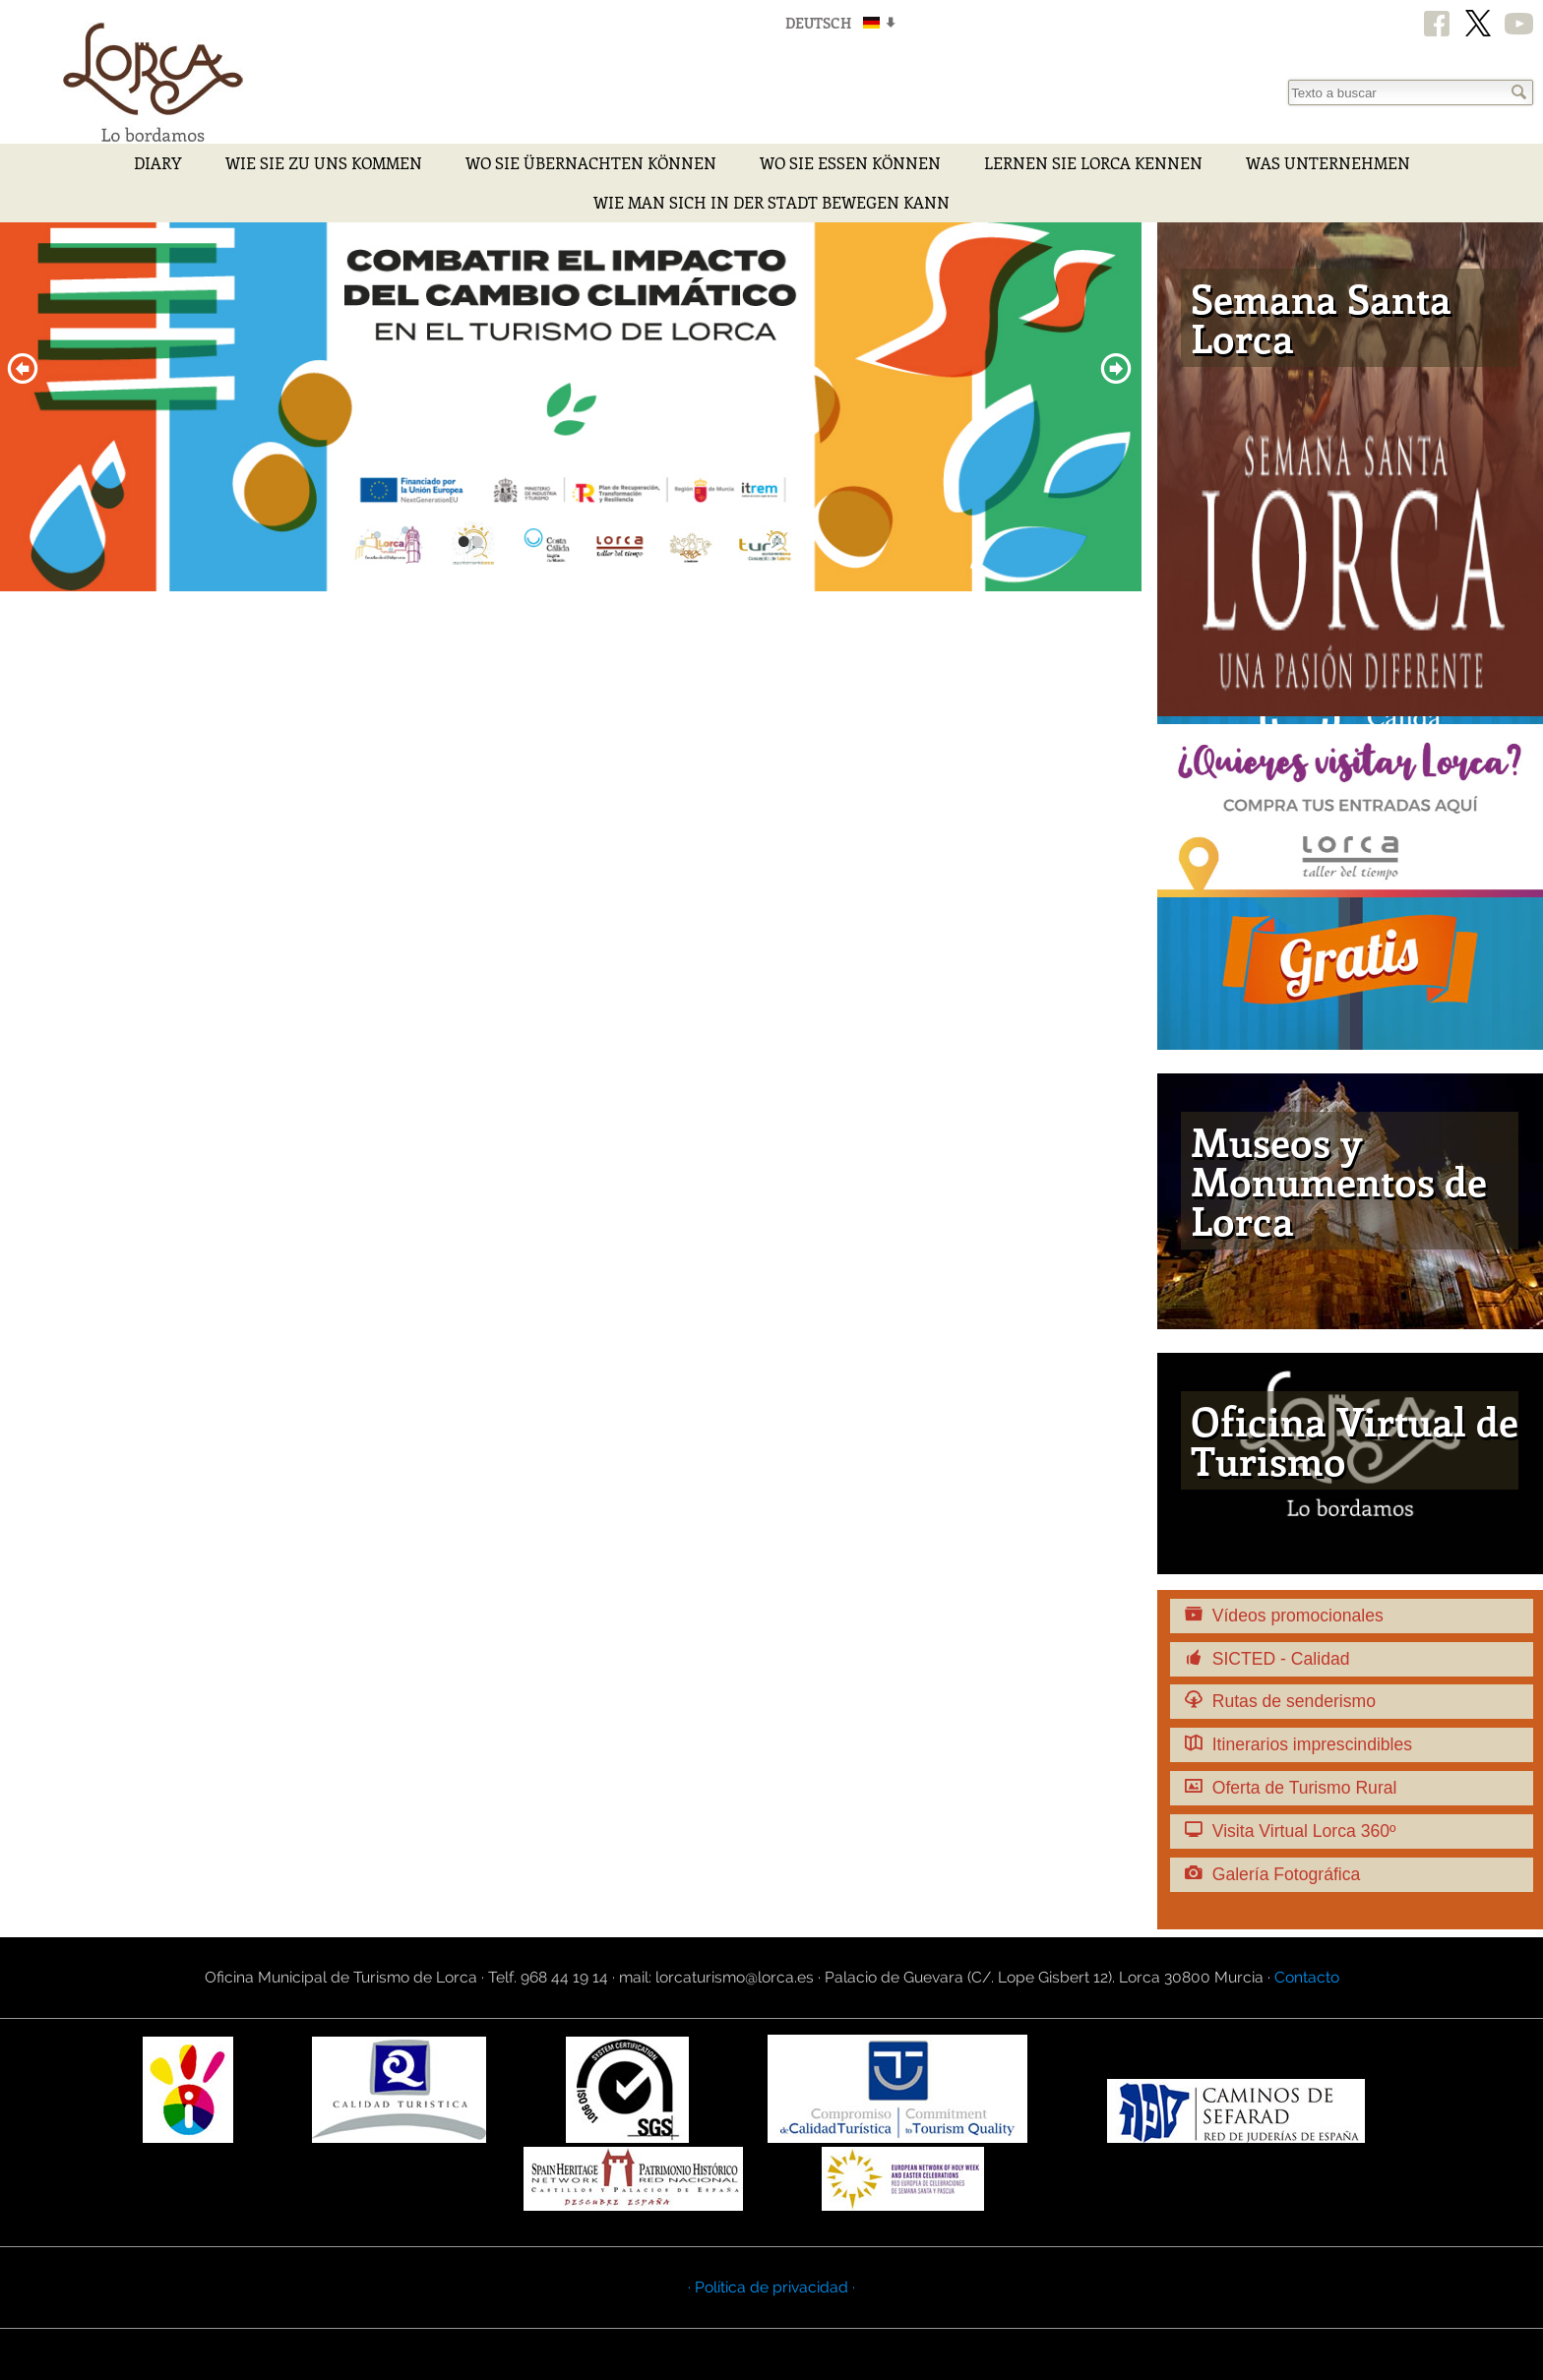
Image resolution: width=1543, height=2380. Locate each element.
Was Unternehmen (1328, 163)
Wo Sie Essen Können (850, 163)
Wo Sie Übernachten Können (590, 163)
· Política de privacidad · (771, 2287)
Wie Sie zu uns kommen (323, 163)
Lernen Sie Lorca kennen (1093, 163)
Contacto (1306, 1977)
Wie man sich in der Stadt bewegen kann (771, 202)
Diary (158, 163)
